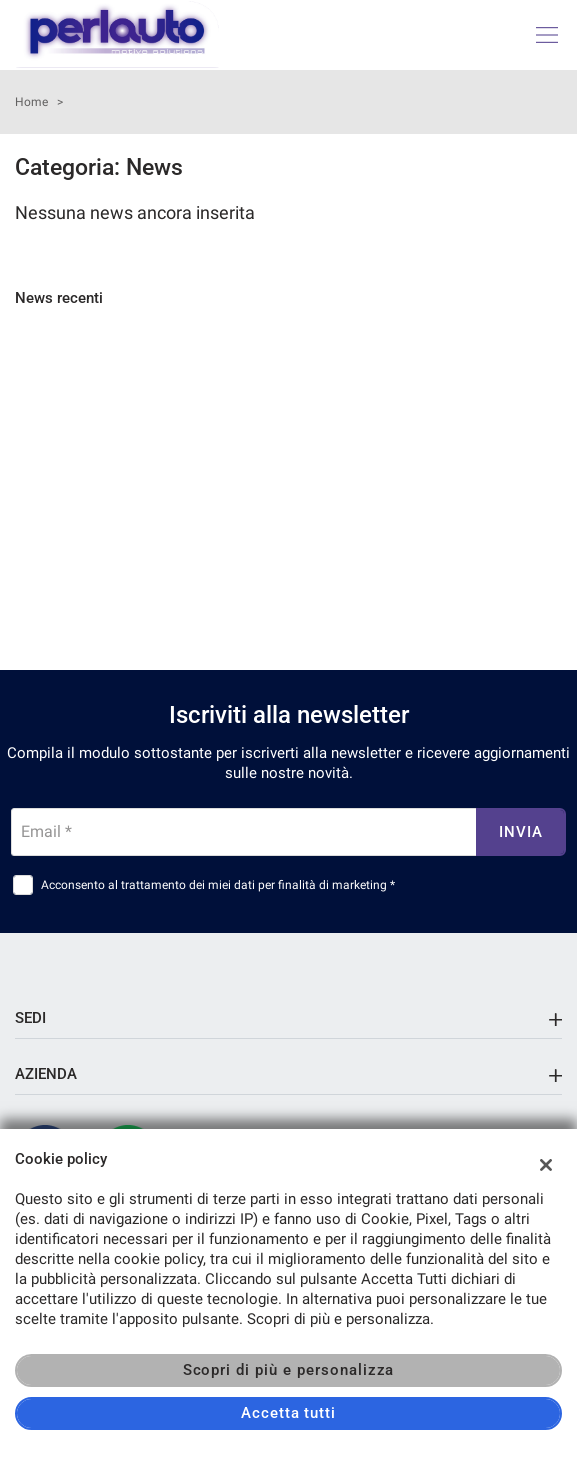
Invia (521, 832)
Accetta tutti (288, 1413)
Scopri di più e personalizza (289, 1370)
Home (31, 102)
